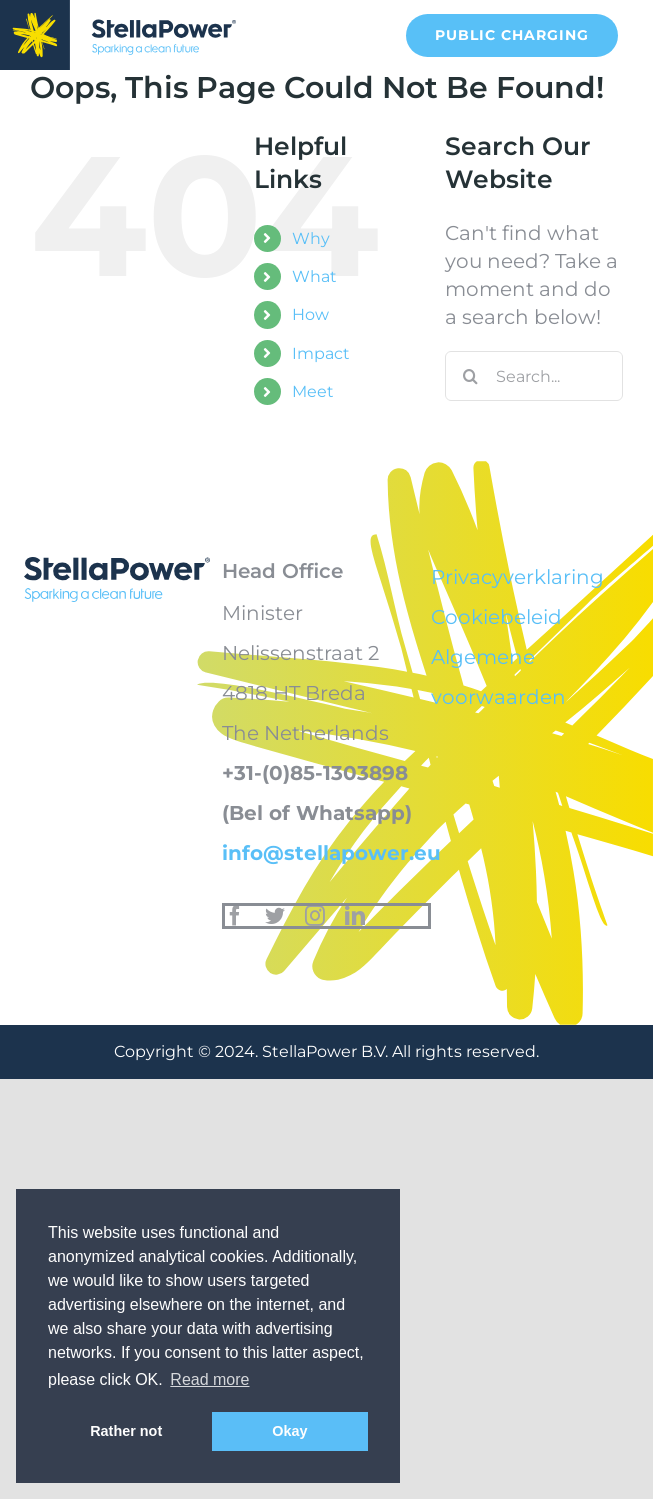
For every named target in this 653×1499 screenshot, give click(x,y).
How (310, 314)
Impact (321, 353)
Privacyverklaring (517, 577)
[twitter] (275, 916)
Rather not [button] (126, 1431)
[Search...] (534, 376)
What (314, 276)
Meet (313, 391)
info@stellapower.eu (331, 853)
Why (311, 238)
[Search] (470, 376)
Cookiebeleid (496, 617)
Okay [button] (289, 1431)
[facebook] (235, 916)
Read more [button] (209, 1379)
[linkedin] (355, 916)
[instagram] (315, 916)
